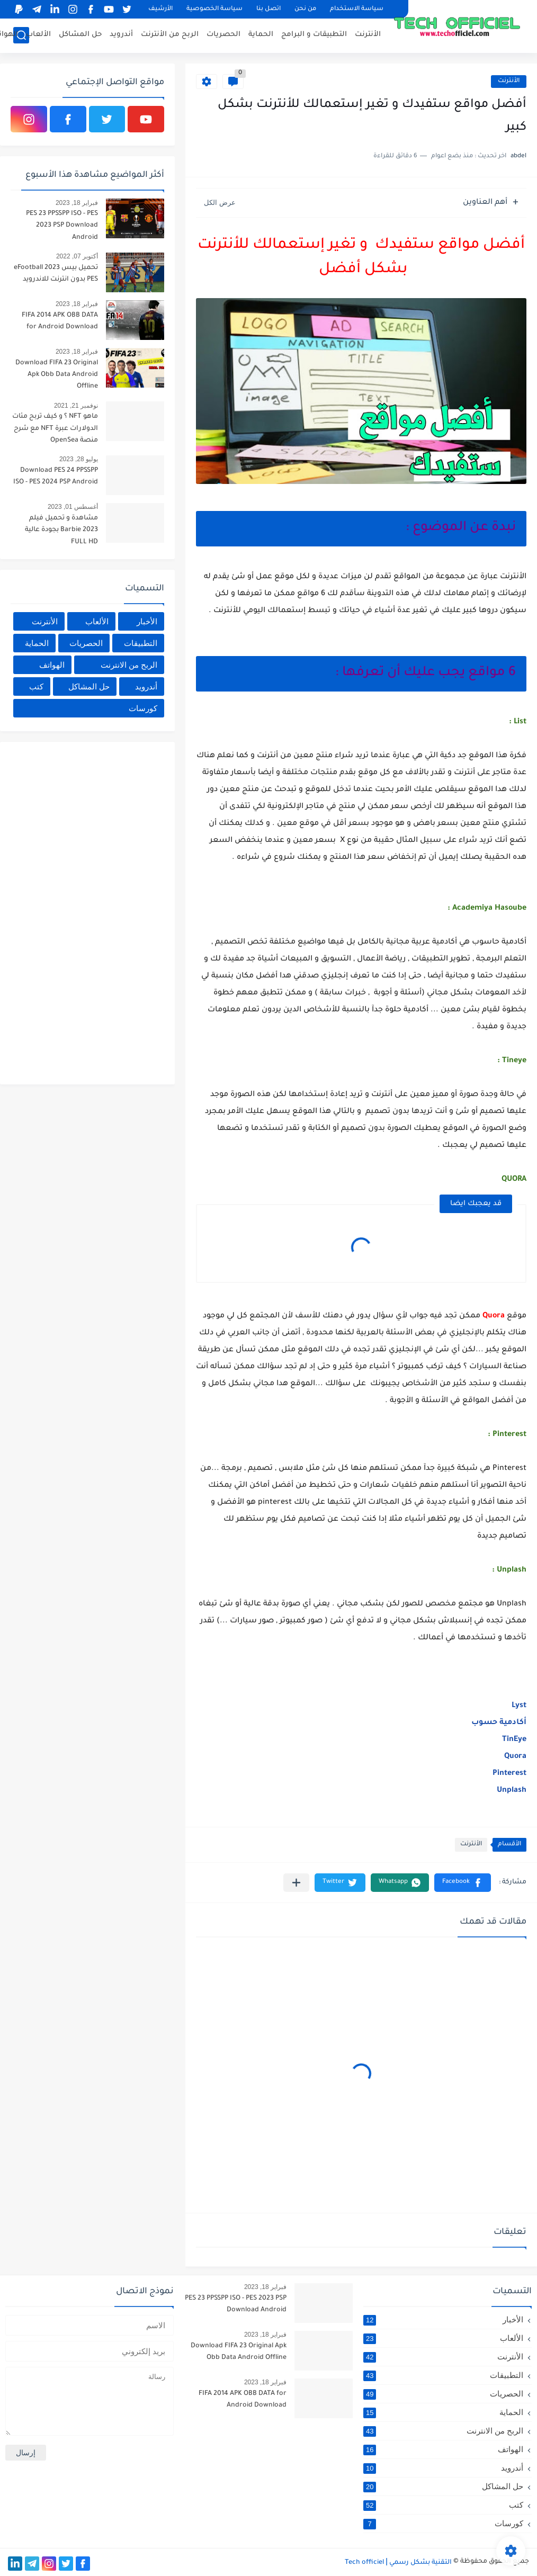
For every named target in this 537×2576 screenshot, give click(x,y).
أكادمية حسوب (497, 1723)
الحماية (260, 35)
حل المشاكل (80, 35)
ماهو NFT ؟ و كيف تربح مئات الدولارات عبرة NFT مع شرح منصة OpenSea (55, 428)
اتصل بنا (268, 9)
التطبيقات (140, 643)
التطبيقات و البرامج (314, 35)
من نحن (305, 9)
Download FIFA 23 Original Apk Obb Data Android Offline (56, 375)
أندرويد (121, 35)
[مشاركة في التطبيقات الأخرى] (296, 1882)
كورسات (143, 708)
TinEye (513, 1740)
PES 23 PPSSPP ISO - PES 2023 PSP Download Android (62, 225)
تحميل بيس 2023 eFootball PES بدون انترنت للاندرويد (56, 273)
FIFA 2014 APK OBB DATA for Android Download (60, 321)
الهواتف (52, 664)
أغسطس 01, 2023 (73, 506)
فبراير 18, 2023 (77, 203)
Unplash (510, 1791)
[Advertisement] (84, 911)
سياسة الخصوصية (214, 9)
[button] (462, 1882)
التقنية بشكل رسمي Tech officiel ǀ (398, 2562)
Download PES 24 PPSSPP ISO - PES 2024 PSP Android (55, 476)
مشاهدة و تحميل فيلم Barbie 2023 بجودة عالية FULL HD (61, 530)
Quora (515, 1757)
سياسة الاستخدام (356, 9)
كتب (36, 686)
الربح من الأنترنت (170, 35)
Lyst (517, 1706)
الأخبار (147, 621)
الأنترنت (368, 35)
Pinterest (509, 1774)
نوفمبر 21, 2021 (76, 405)
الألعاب (38, 35)
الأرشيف (160, 9)
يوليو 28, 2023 (78, 459)
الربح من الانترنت (129, 664)
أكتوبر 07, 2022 (77, 256)
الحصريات (223, 35)
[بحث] (21, 35)
